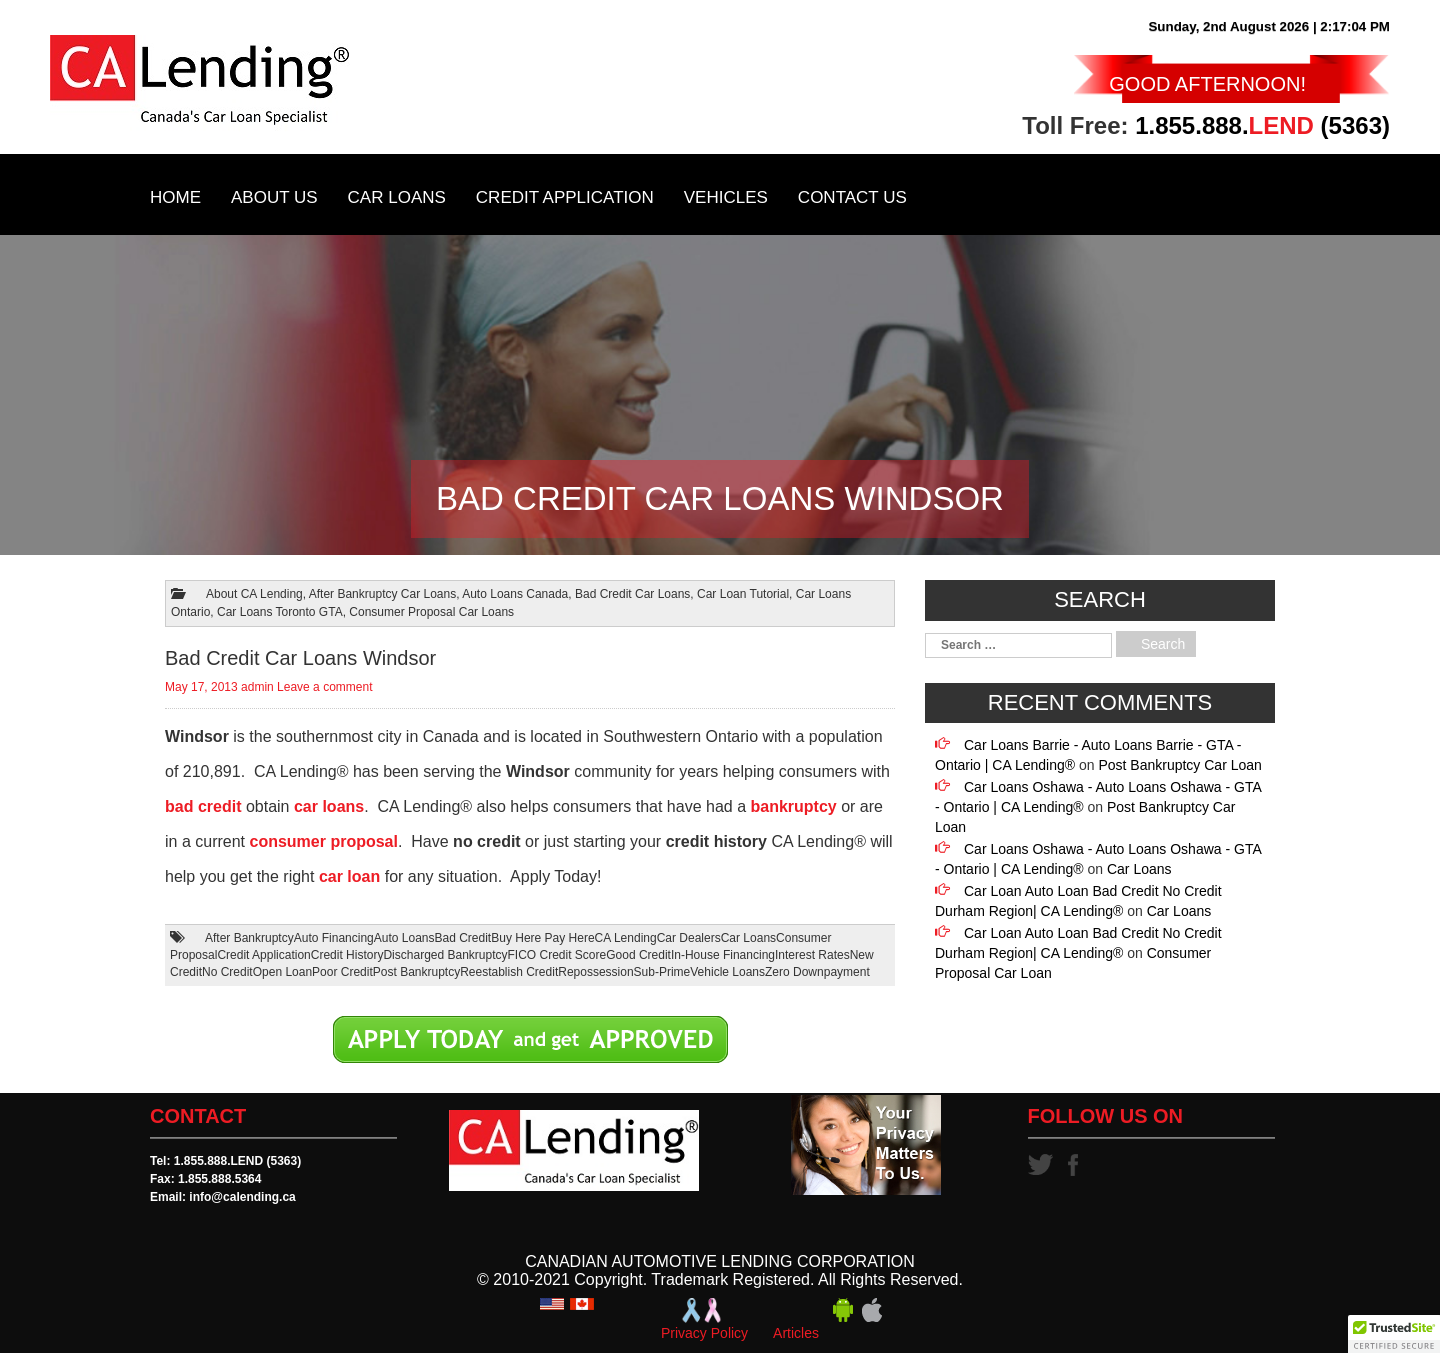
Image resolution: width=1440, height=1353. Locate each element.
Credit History (347, 955)
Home (175, 197)
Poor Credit (342, 972)
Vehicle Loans (727, 972)
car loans (329, 806)
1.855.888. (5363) (1262, 125)
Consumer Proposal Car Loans (431, 612)
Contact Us (852, 197)
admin (257, 687)
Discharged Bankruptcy (445, 955)
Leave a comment (324, 687)
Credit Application (565, 197)
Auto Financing (334, 938)
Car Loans (397, 197)
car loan (349, 876)
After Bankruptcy (249, 938)
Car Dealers (689, 938)
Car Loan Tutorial (743, 594)
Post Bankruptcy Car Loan (1179, 765)
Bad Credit (463, 938)
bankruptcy (793, 806)
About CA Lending (254, 594)
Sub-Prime (662, 972)
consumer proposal (323, 841)
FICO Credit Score (557, 955)
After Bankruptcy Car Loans (382, 594)
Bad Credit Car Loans (632, 594)
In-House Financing (723, 955)
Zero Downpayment (817, 972)
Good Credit (638, 955)
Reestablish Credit (509, 972)
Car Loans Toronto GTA (280, 612)
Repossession (595, 972)
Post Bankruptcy (416, 972)
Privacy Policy (704, 1333)
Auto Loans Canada (515, 594)
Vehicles (726, 197)
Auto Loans (404, 938)
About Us (274, 197)
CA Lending (626, 938)
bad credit (203, 806)
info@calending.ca (242, 1197)
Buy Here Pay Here (542, 938)
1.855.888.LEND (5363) (237, 1161)
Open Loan (282, 972)
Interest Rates (812, 955)
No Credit (227, 972)
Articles (796, 1333)
